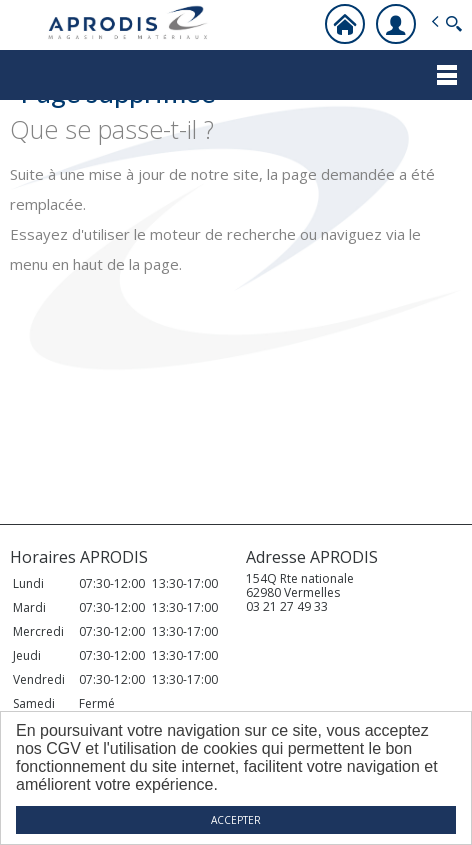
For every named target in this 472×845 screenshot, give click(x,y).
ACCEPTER (236, 820)
